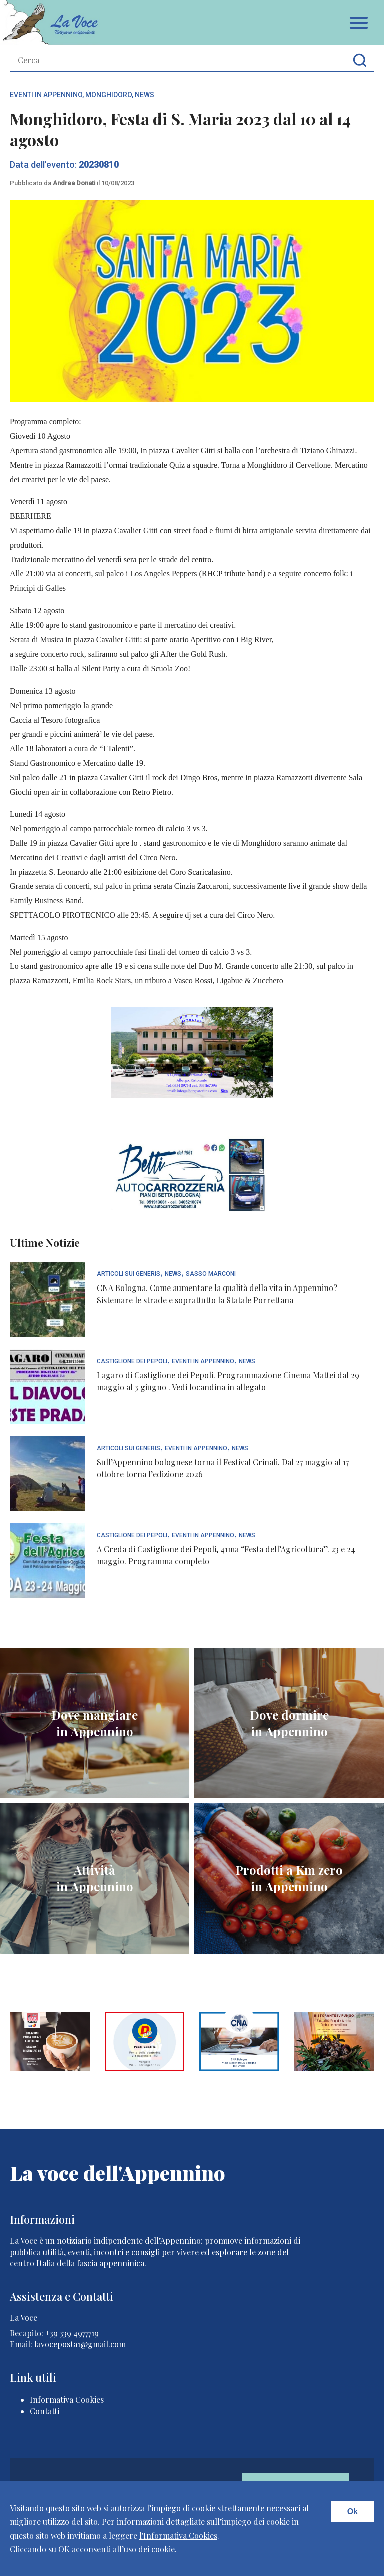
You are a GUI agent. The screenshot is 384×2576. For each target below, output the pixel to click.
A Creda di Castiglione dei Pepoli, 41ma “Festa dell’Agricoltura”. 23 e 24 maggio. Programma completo (226, 1555)
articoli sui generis (128, 1274)
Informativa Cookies (67, 2399)
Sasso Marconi (211, 1274)
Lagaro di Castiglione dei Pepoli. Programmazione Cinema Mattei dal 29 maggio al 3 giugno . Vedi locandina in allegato (228, 1381)
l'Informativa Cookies (179, 2535)
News (144, 95)
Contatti (45, 2411)
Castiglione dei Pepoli (132, 1361)
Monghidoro (109, 95)
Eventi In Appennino (46, 95)
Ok (353, 2511)
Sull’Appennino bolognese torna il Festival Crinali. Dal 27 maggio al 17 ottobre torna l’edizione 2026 (223, 1468)
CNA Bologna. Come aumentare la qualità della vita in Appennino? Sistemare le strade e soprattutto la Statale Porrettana (217, 1293)
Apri (359, 23)
